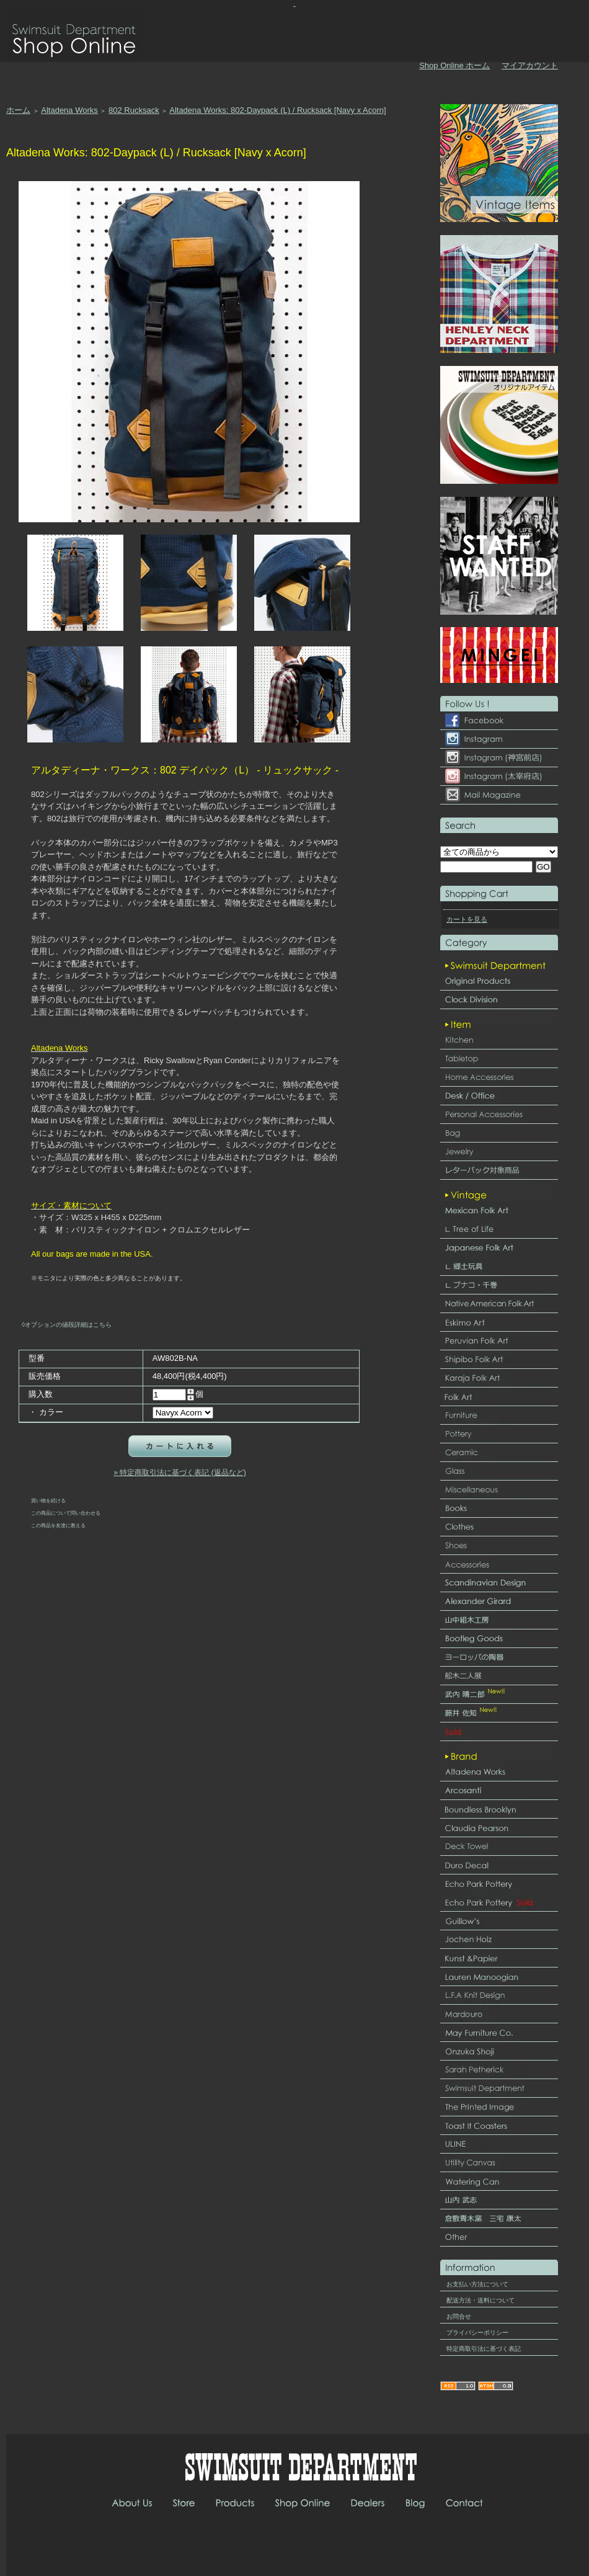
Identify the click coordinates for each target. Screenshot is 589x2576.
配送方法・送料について (480, 2300)
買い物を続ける (48, 1500)
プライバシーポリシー (477, 2332)
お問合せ (458, 2316)
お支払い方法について (477, 2284)
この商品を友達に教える (58, 1525)
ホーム (18, 110)
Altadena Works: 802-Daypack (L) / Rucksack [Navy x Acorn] (277, 110)
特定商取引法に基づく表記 (483, 2348)
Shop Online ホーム (454, 65)
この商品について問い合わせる (65, 1513)
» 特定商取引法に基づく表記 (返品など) (179, 1472)
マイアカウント (530, 65)
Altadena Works (69, 110)
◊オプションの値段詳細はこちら (67, 1324)
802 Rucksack (133, 110)
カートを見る (466, 919)
